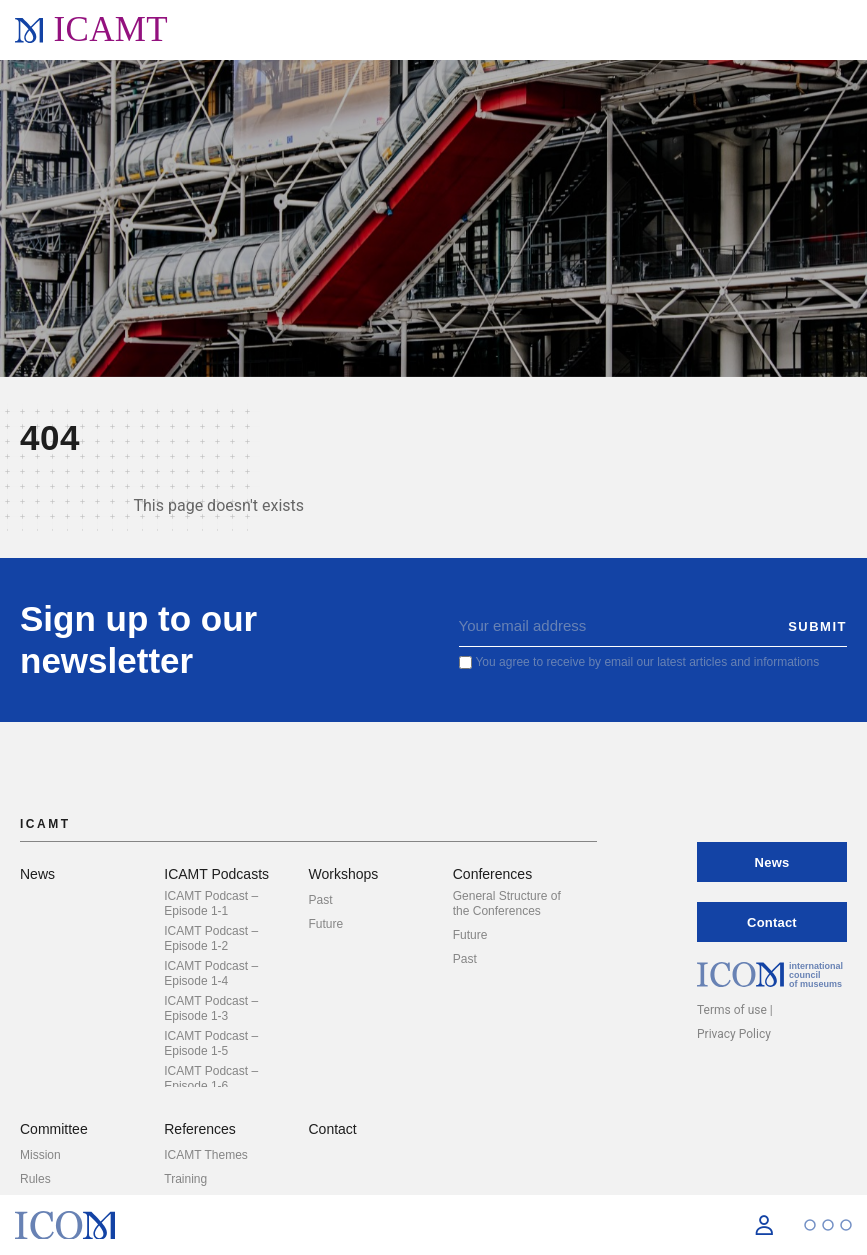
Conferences (492, 874)
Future (326, 924)
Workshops (344, 874)
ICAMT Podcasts (216, 874)
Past (321, 900)
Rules (35, 1179)
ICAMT (110, 29)
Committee (54, 1129)
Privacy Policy (734, 1034)
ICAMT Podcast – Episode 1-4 (211, 973)
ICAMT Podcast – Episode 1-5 (211, 1043)
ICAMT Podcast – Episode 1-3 (211, 1008)
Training (185, 1179)
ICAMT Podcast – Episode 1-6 (211, 1078)
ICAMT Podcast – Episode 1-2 (211, 938)
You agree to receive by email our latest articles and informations (647, 662)
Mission (40, 1155)
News (37, 874)
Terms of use (732, 1010)
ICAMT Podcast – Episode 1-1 (211, 903)
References (200, 1129)
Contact (333, 1129)
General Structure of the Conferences (507, 903)
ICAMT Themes (206, 1155)
